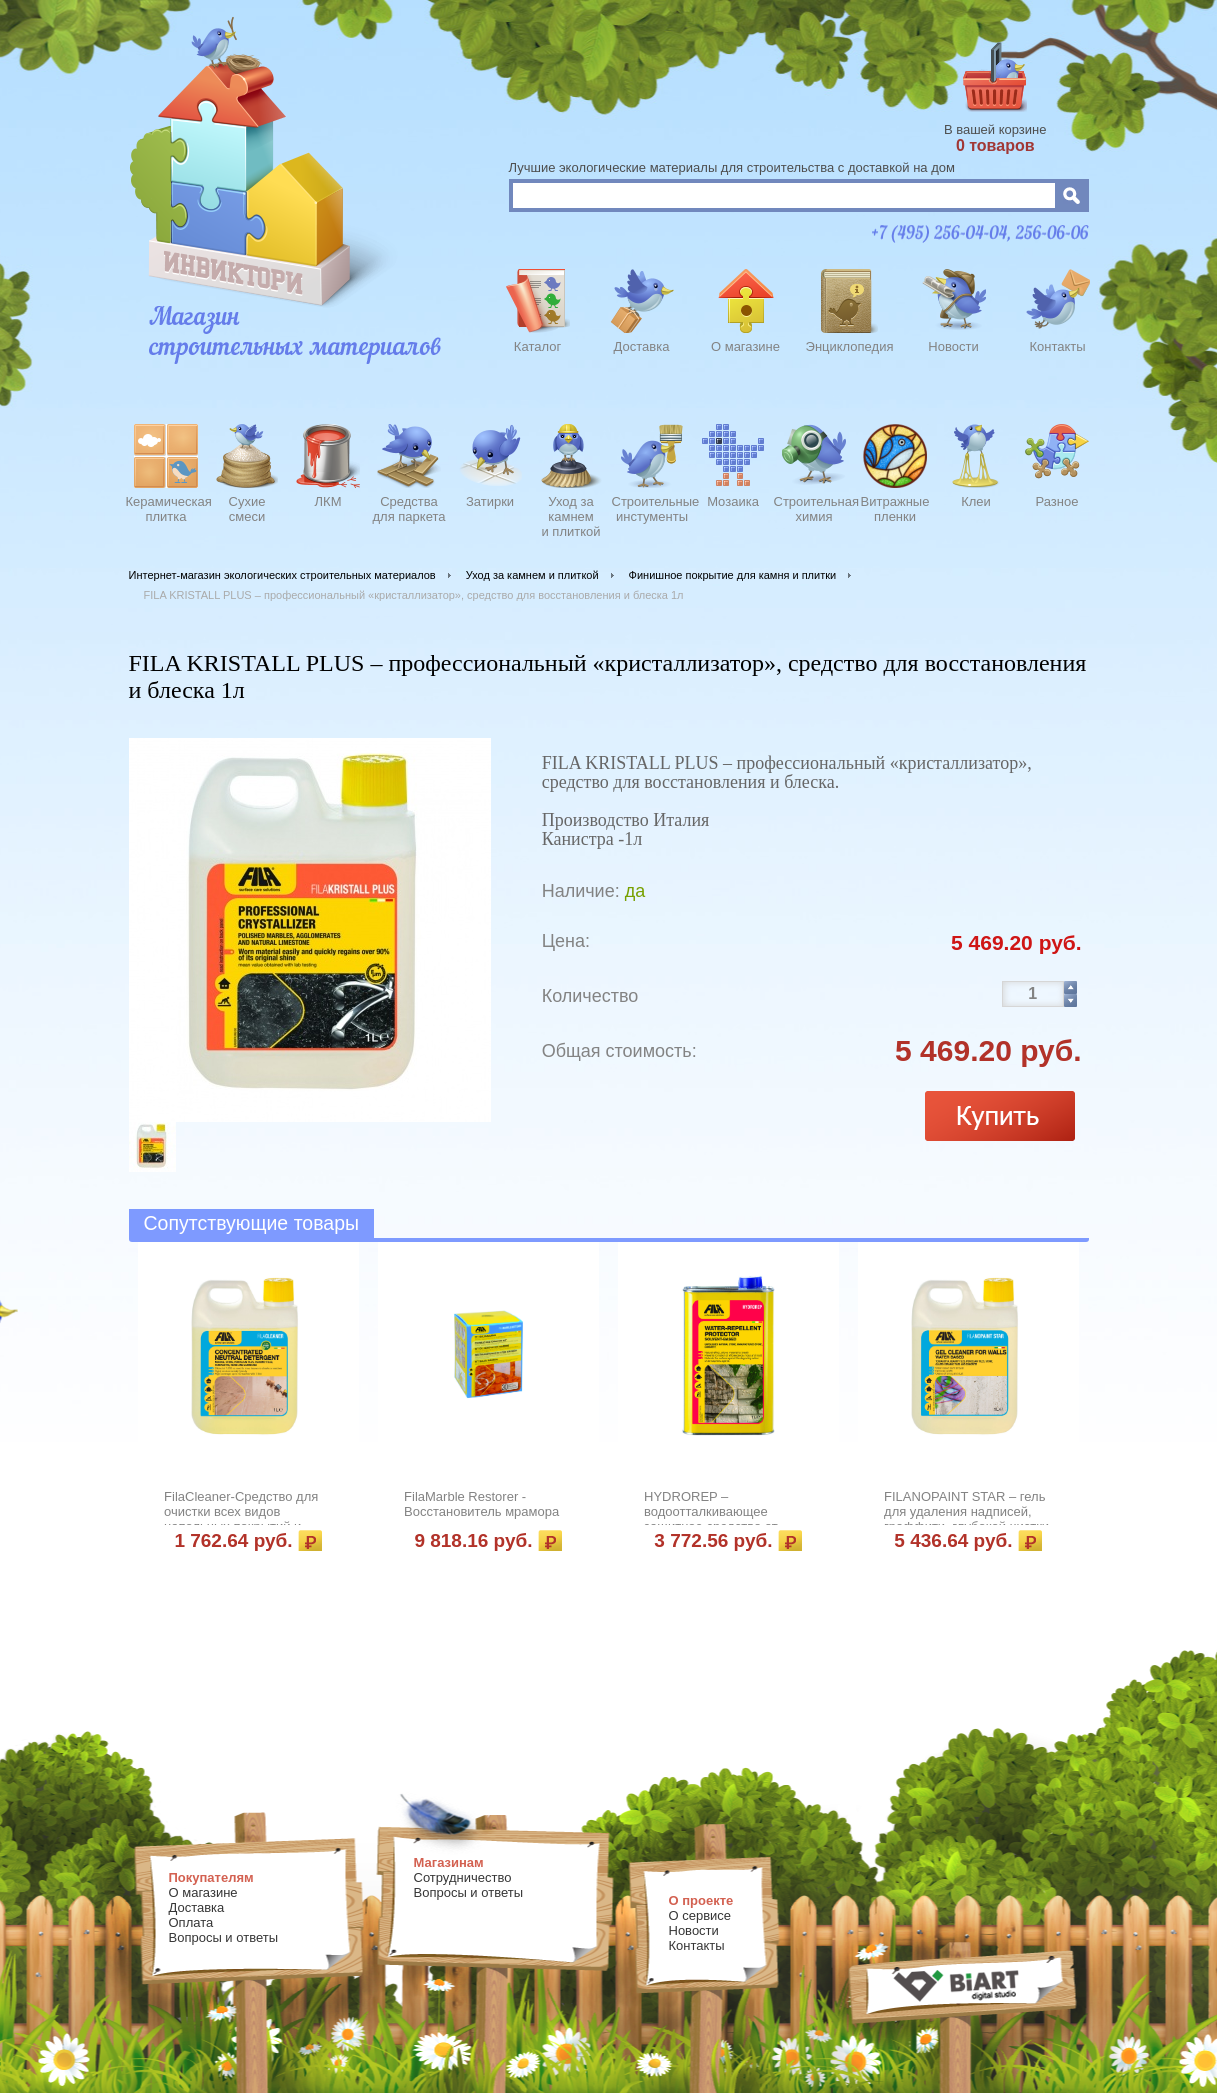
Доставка (642, 346)
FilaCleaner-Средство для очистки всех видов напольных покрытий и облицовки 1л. (241, 1519)
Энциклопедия (850, 346)
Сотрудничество (463, 1877)
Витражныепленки (895, 509)
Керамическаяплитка (166, 509)
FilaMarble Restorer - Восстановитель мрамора (481, 1504)
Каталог (537, 346)
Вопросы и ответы (223, 1937)
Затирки (490, 501)
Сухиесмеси (247, 509)
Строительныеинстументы (652, 509)
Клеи (976, 501)
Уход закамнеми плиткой (570, 514)
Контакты (1057, 346)
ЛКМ (328, 501)
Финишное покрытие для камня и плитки (733, 575)
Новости (953, 346)
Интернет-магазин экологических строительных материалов (282, 575)
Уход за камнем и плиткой (532, 575)
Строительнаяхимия (814, 509)
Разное (1057, 501)
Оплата (191, 1922)
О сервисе (700, 1915)
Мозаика (733, 501)
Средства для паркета (409, 509)
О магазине (745, 346)
